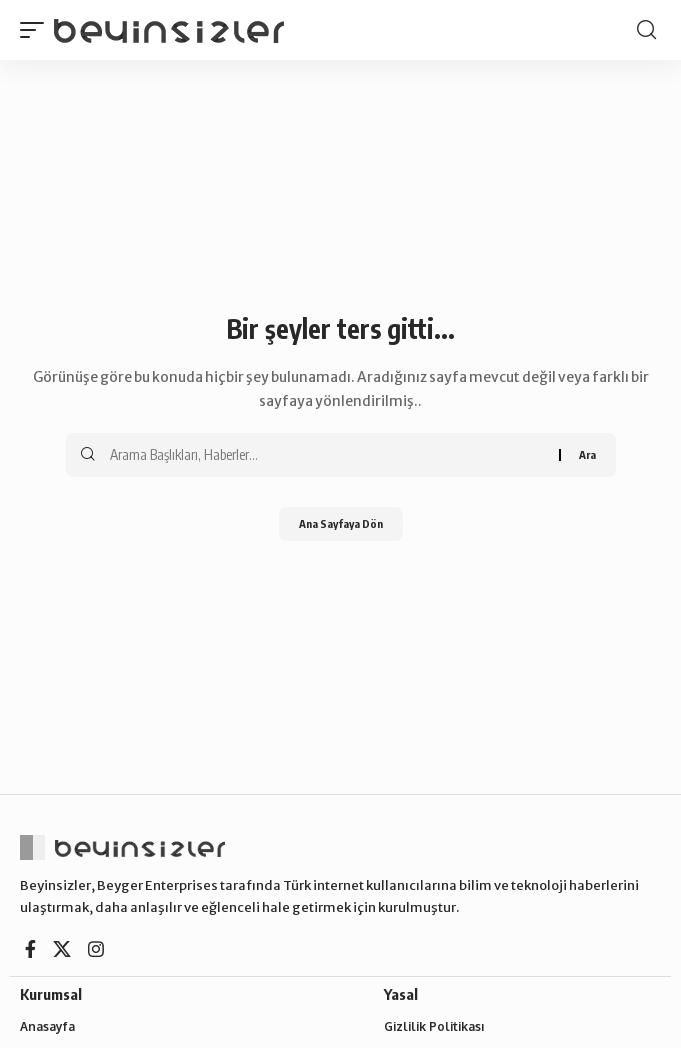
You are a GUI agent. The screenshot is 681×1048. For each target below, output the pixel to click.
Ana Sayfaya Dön (341, 523)
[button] (37, 30)
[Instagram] (96, 949)
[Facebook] (30, 949)
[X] (62, 949)
